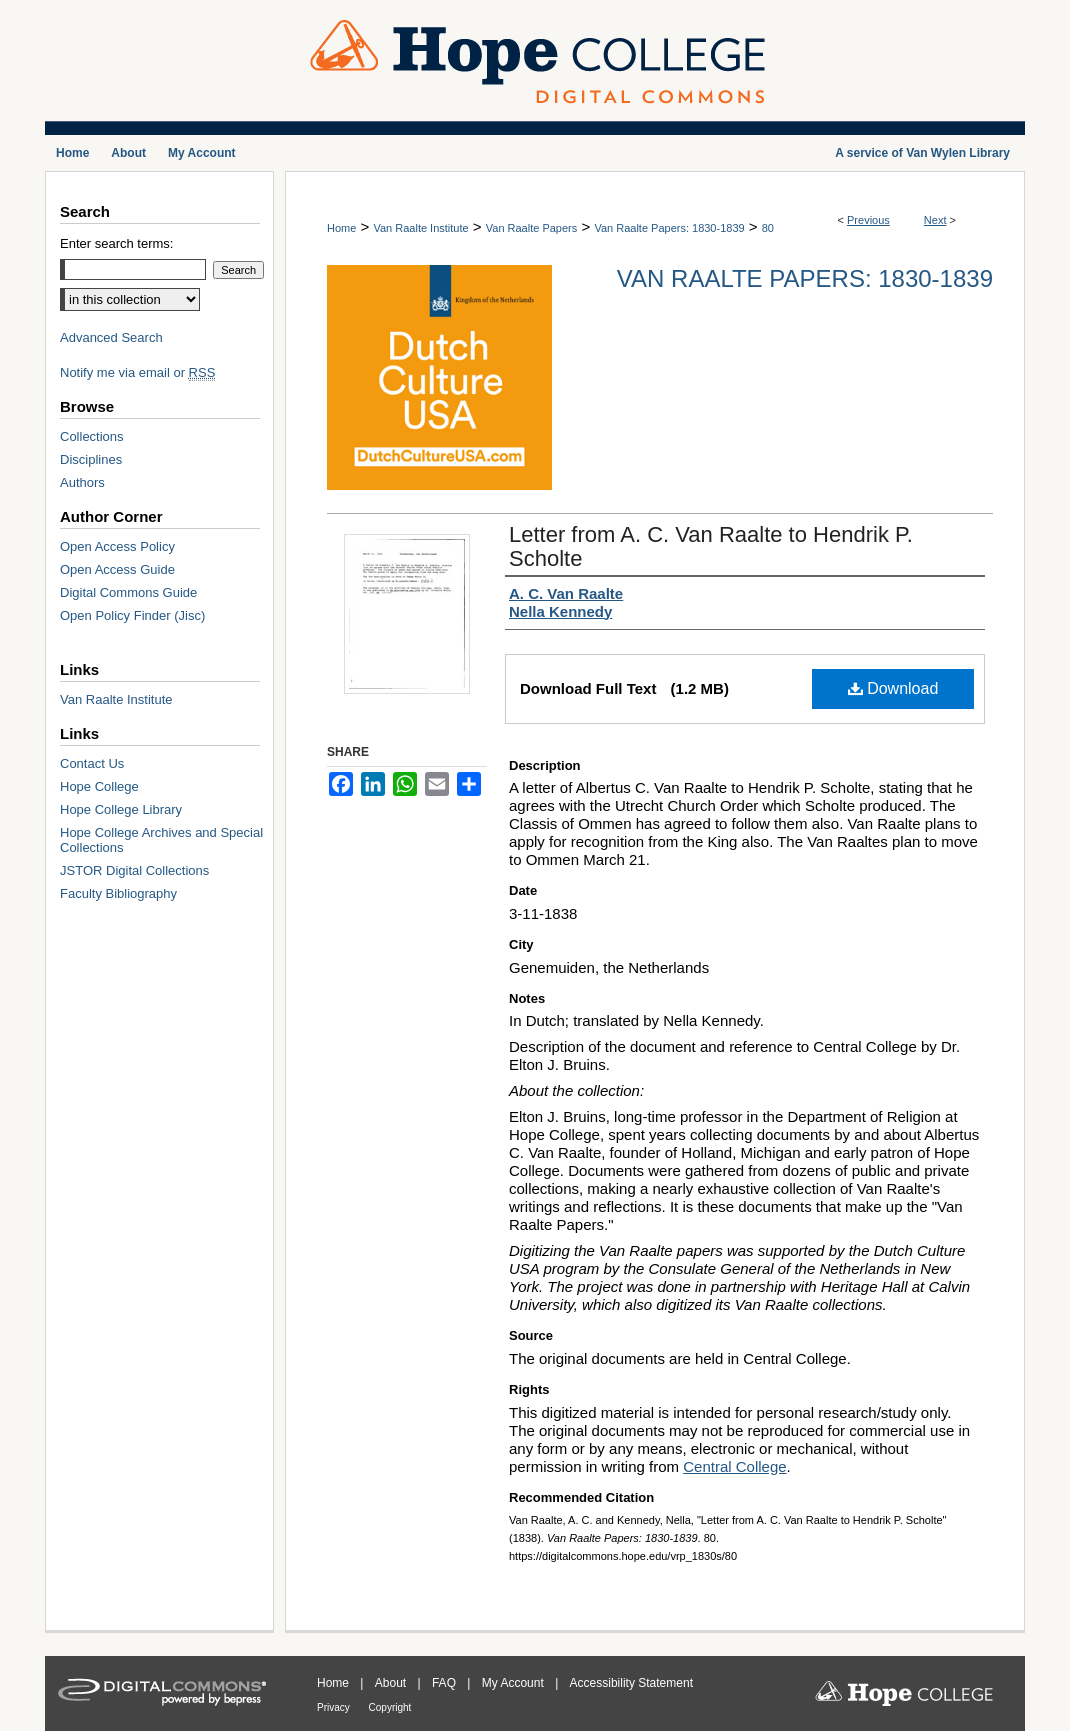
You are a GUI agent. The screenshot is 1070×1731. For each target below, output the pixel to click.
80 (768, 228)
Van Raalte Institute (420, 228)
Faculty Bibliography (118, 893)
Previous (868, 220)
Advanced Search (111, 337)
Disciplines (91, 459)
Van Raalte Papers (532, 228)
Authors (82, 482)
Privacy (335, 1707)
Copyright (390, 1707)
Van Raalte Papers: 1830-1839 (669, 228)
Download (893, 688)
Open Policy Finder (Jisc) (132, 615)
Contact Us (92, 763)
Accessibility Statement (631, 1683)
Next (935, 220)
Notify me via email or (137, 372)
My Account (514, 1683)
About (392, 1683)
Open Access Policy (117, 546)
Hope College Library (121, 809)
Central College (734, 1466)
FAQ (445, 1683)
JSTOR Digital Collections (134, 870)
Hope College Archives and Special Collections (161, 840)
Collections (92, 436)
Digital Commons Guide (128, 592)
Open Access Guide (117, 569)
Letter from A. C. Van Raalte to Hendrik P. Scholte (711, 546)
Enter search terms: (116, 243)
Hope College (99, 786)
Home (341, 228)
